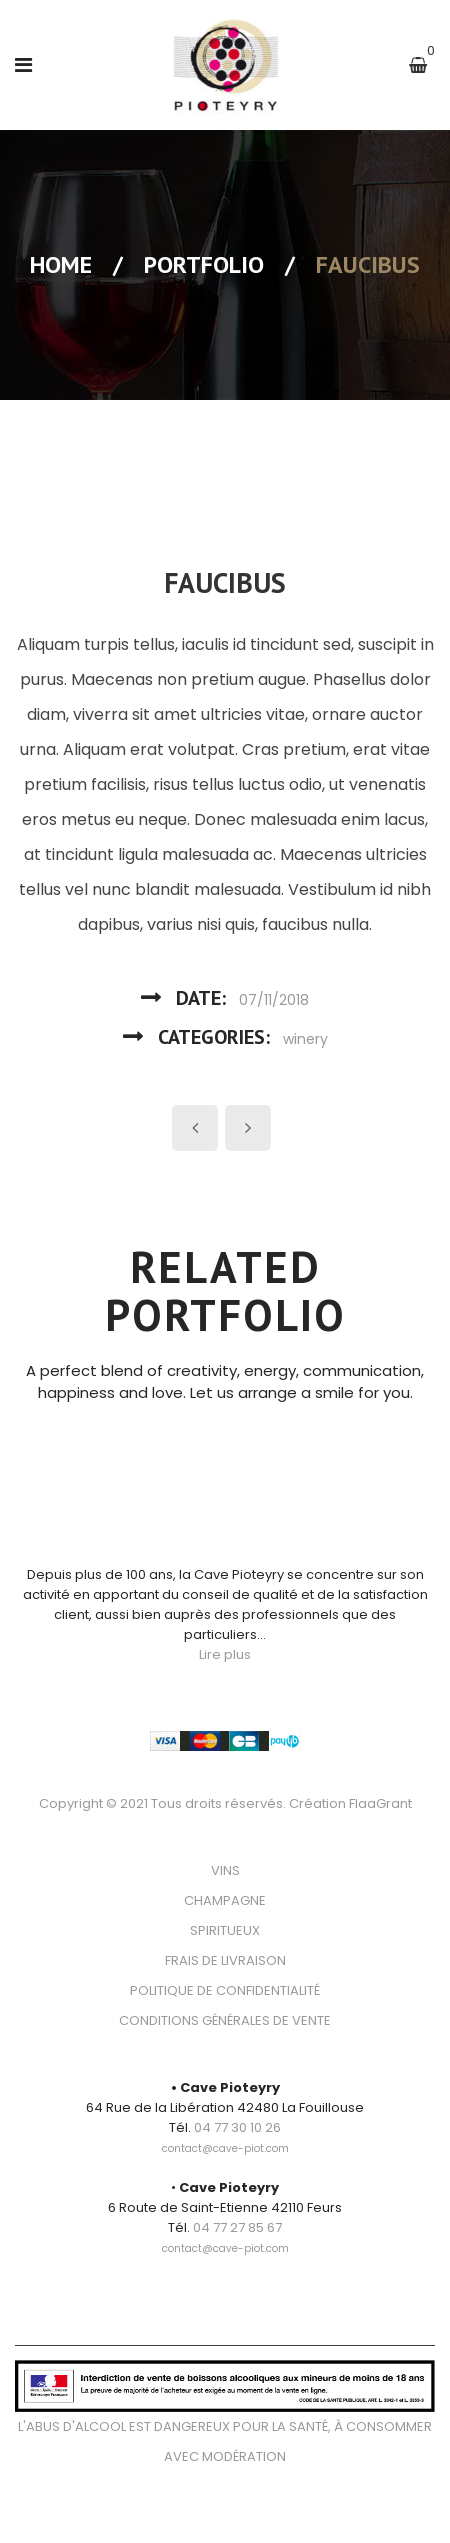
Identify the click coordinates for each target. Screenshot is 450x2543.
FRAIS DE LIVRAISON (225, 1960)
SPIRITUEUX (225, 1930)
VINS (225, 1870)
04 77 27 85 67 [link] (237, 2227)
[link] (225, 2137)
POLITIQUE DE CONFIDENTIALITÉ (225, 1990)
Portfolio (204, 264)
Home (61, 264)
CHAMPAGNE (225, 1900)
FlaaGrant (380, 1803)
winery (305, 1039)
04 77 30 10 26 (237, 2127)
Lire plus (225, 1654)
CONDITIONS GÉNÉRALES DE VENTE (225, 2020)
